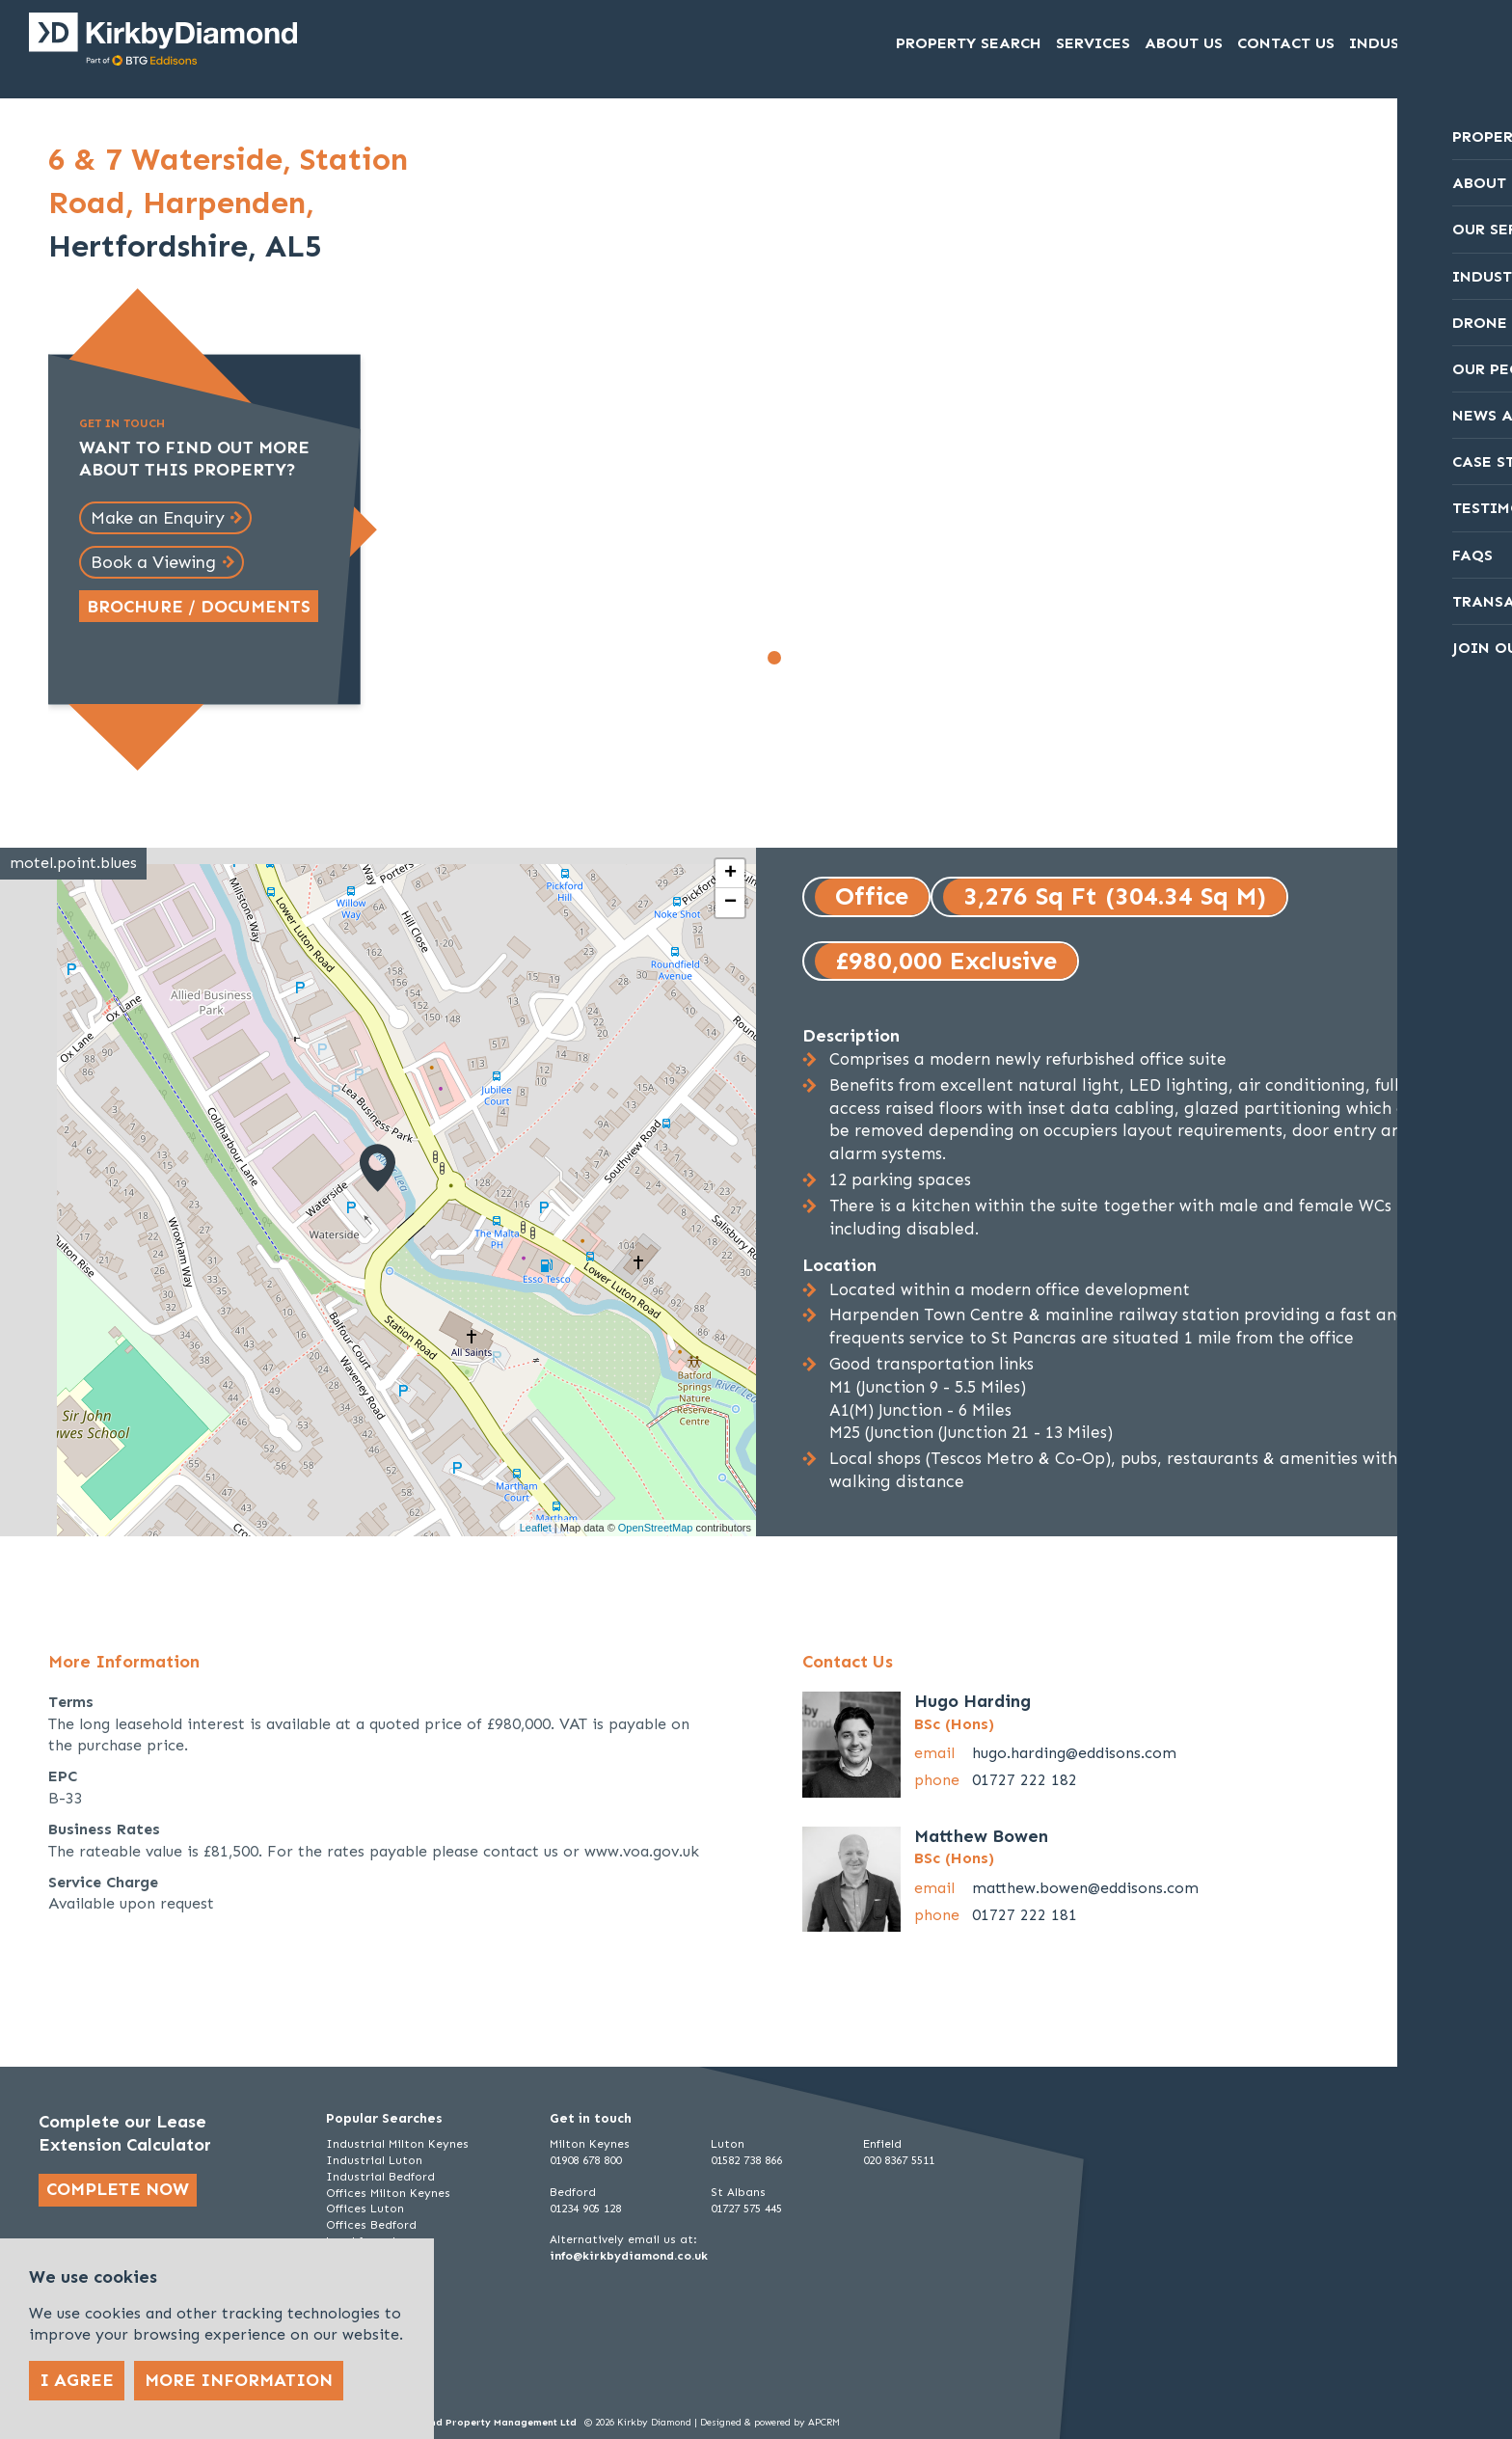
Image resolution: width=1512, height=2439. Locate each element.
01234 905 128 (585, 2208)
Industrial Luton (374, 2160)
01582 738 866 (746, 2160)
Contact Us (1286, 44)
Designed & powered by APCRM (770, 2422)
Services (1093, 44)
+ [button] (730, 873)
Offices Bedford (371, 2225)
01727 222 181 (1024, 1915)
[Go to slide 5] (859, 657)
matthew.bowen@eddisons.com (1085, 1888)
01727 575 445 (746, 2208)
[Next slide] (1182, 413)
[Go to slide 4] (838, 657)
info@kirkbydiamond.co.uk (629, 2256)
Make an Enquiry (158, 517)
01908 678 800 (585, 2160)
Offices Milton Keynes (388, 2193)
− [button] (730, 902)
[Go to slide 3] (817, 657)
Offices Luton (365, 2208)
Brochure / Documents (198, 606)
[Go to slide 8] (923, 657)
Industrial (1397, 44)
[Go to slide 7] (901, 657)
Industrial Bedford (380, 2176)
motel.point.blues (73, 863)
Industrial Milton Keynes (397, 2144)
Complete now (117, 2189)
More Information (239, 2380)
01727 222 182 (1024, 1780)
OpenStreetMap (655, 1527)
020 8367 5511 (898, 2160)
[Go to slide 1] (774, 657)
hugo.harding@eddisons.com (1074, 1753)
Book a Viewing (153, 562)
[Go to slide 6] (880, 657)
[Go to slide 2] (795, 657)
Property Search (968, 44)
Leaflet (536, 1527)
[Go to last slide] (516, 413)
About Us (1184, 44)
